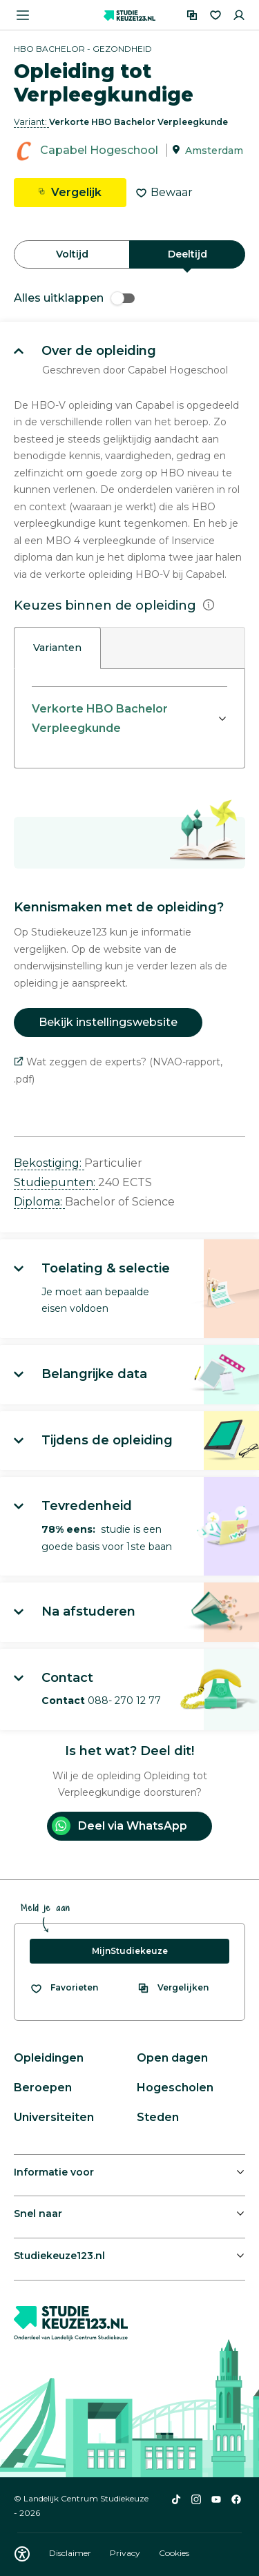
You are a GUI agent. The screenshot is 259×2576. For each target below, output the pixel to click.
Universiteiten (54, 2117)
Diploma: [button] (39, 1201)
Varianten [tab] (57, 647)
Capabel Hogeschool (99, 150)
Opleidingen (49, 2057)
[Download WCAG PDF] (22, 2554)
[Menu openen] (23, 15)
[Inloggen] (239, 15)
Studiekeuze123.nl (59, 2255)
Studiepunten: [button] (56, 1182)
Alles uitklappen (74, 297)
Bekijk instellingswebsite (108, 1022)
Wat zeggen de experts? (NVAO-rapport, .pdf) (118, 1070)
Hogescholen (175, 2087)
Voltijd (72, 254)
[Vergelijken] (192, 15)
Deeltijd (187, 254)
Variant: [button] (31, 122)
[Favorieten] (215, 15)
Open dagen (172, 2057)
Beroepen (43, 2087)
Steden (158, 2117)
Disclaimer (71, 2553)
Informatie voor (54, 2172)
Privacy (126, 2553)
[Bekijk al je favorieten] (64, 1988)
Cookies (174, 2553)
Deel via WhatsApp (119, 1826)
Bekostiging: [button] (49, 1163)
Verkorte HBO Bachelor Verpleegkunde (100, 718)
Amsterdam (214, 150)
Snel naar (38, 2213)
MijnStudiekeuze (130, 1951)
